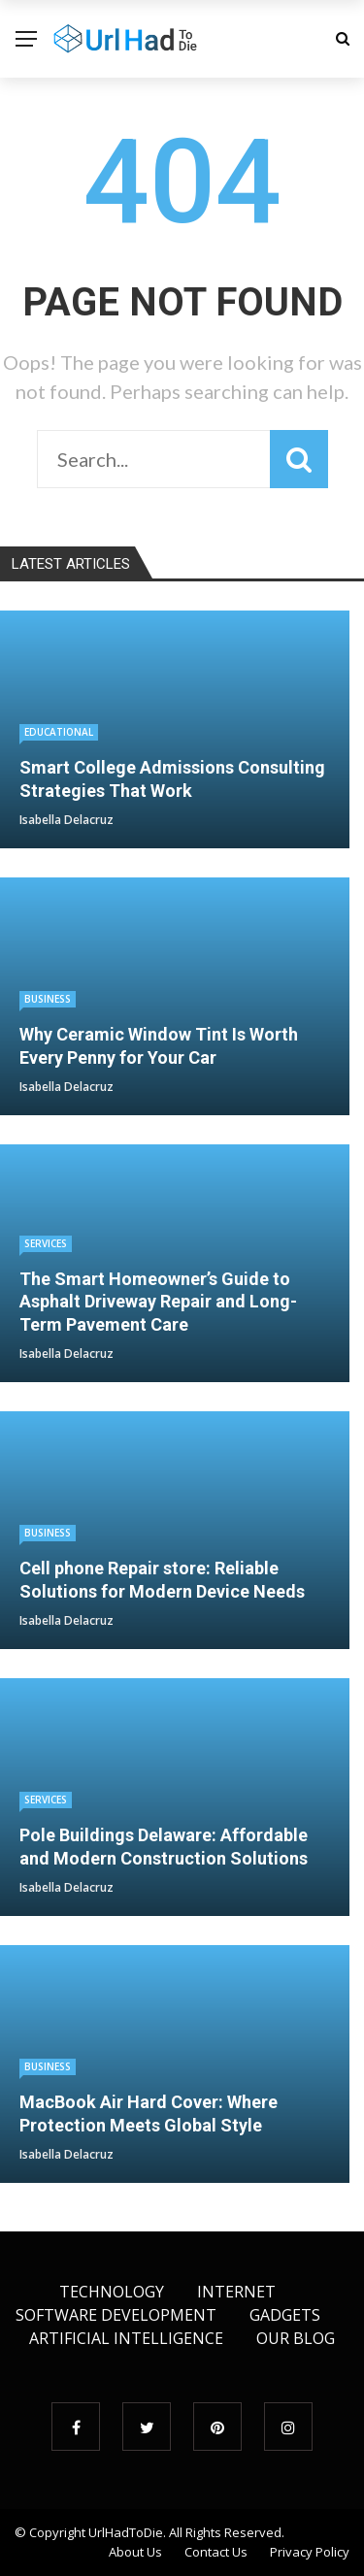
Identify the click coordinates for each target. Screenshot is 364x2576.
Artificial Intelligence (126, 2338)
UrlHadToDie (125, 2532)
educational (58, 732)
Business (47, 999)
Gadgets (284, 2315)
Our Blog (295, 2338)
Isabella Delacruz (66, 819)
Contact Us (216, 2551)
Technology (111, 2291)
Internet (236, 2291)
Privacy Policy (309, 2551)
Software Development (116, 2315)
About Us (135, 2551)
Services (45, 1243)
